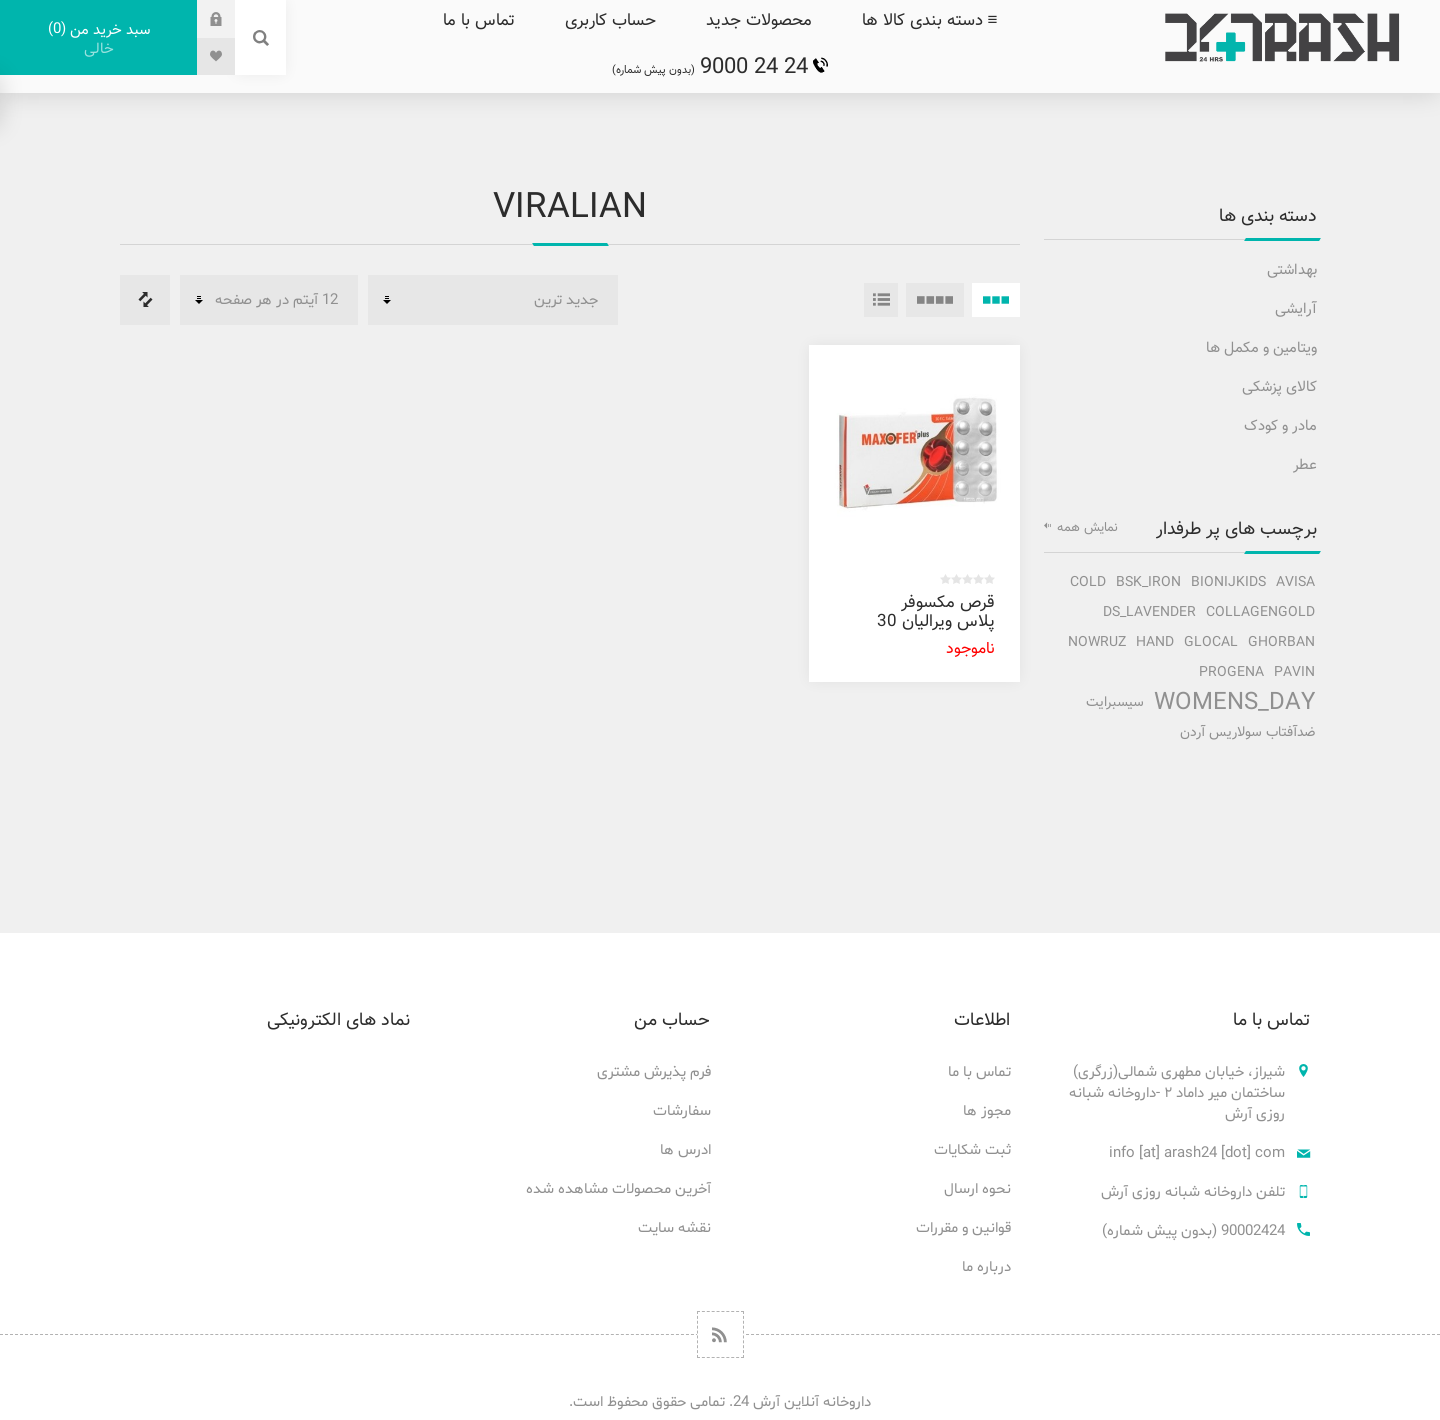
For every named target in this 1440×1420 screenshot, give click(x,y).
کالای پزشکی (1279, 387)
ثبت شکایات (972, 1150)
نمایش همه (1087, 528)
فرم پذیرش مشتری (654, 1072)
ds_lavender (1149, 612)
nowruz (1097, 642)
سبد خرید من (98, 39)
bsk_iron (1148, 582)
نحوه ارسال (977, 1189)
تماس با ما (979, 1072)
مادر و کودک (1280, 426)
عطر (1305, 465)
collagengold (1260, 612)
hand (1155, 642)
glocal (1211, 642)
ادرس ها (685, 1150)
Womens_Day (1234, 703)
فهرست (881, 300)
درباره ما (986, 1267)
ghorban (1281, 642)
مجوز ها (987, 1111)
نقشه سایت (674, 1228)
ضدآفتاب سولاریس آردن (1247, 732)
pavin (1294, 672)
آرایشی (1296, 309)
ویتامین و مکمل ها (1261, 348)
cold (1088, 582)
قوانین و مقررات (963, 1228)
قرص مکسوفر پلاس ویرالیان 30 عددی (936, 622)
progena (1231, 672)
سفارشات (682, 1111)
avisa (1295, 582)
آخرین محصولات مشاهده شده (618, 1189)
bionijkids (1228, 582)
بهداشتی (1292, 270)
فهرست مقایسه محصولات (145, 300)
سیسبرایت (1115, 702)
